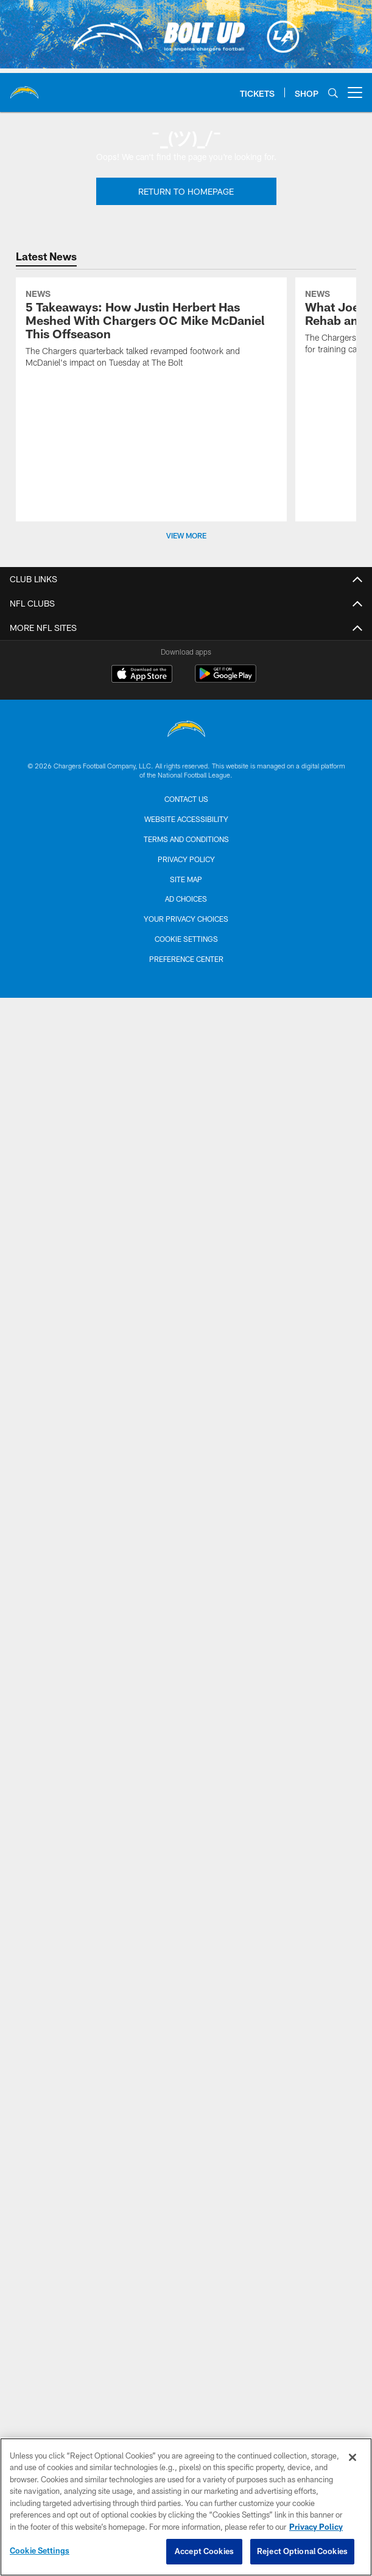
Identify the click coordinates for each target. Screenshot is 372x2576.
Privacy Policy (186, 859)
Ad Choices (186, 898)
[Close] (352, 2457)
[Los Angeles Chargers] (186, 730)
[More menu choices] (355, 92)
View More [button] (186, 535)
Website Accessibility (186, 819)
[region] (186, 2507)
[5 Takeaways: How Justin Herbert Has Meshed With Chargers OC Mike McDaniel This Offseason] (151, 330)
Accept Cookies (204, 2551)
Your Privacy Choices (186, 918)
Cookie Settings (186, 939)
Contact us (186, 799)
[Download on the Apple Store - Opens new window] (141, 675)
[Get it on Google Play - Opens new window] (225, 680)
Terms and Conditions (186, 839)
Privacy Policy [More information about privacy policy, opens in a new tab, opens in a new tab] (316, 2527)
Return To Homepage (186, 191)
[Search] (333, 93)
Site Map (186, 879)
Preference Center (186, 959)
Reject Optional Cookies (302, 2551)
